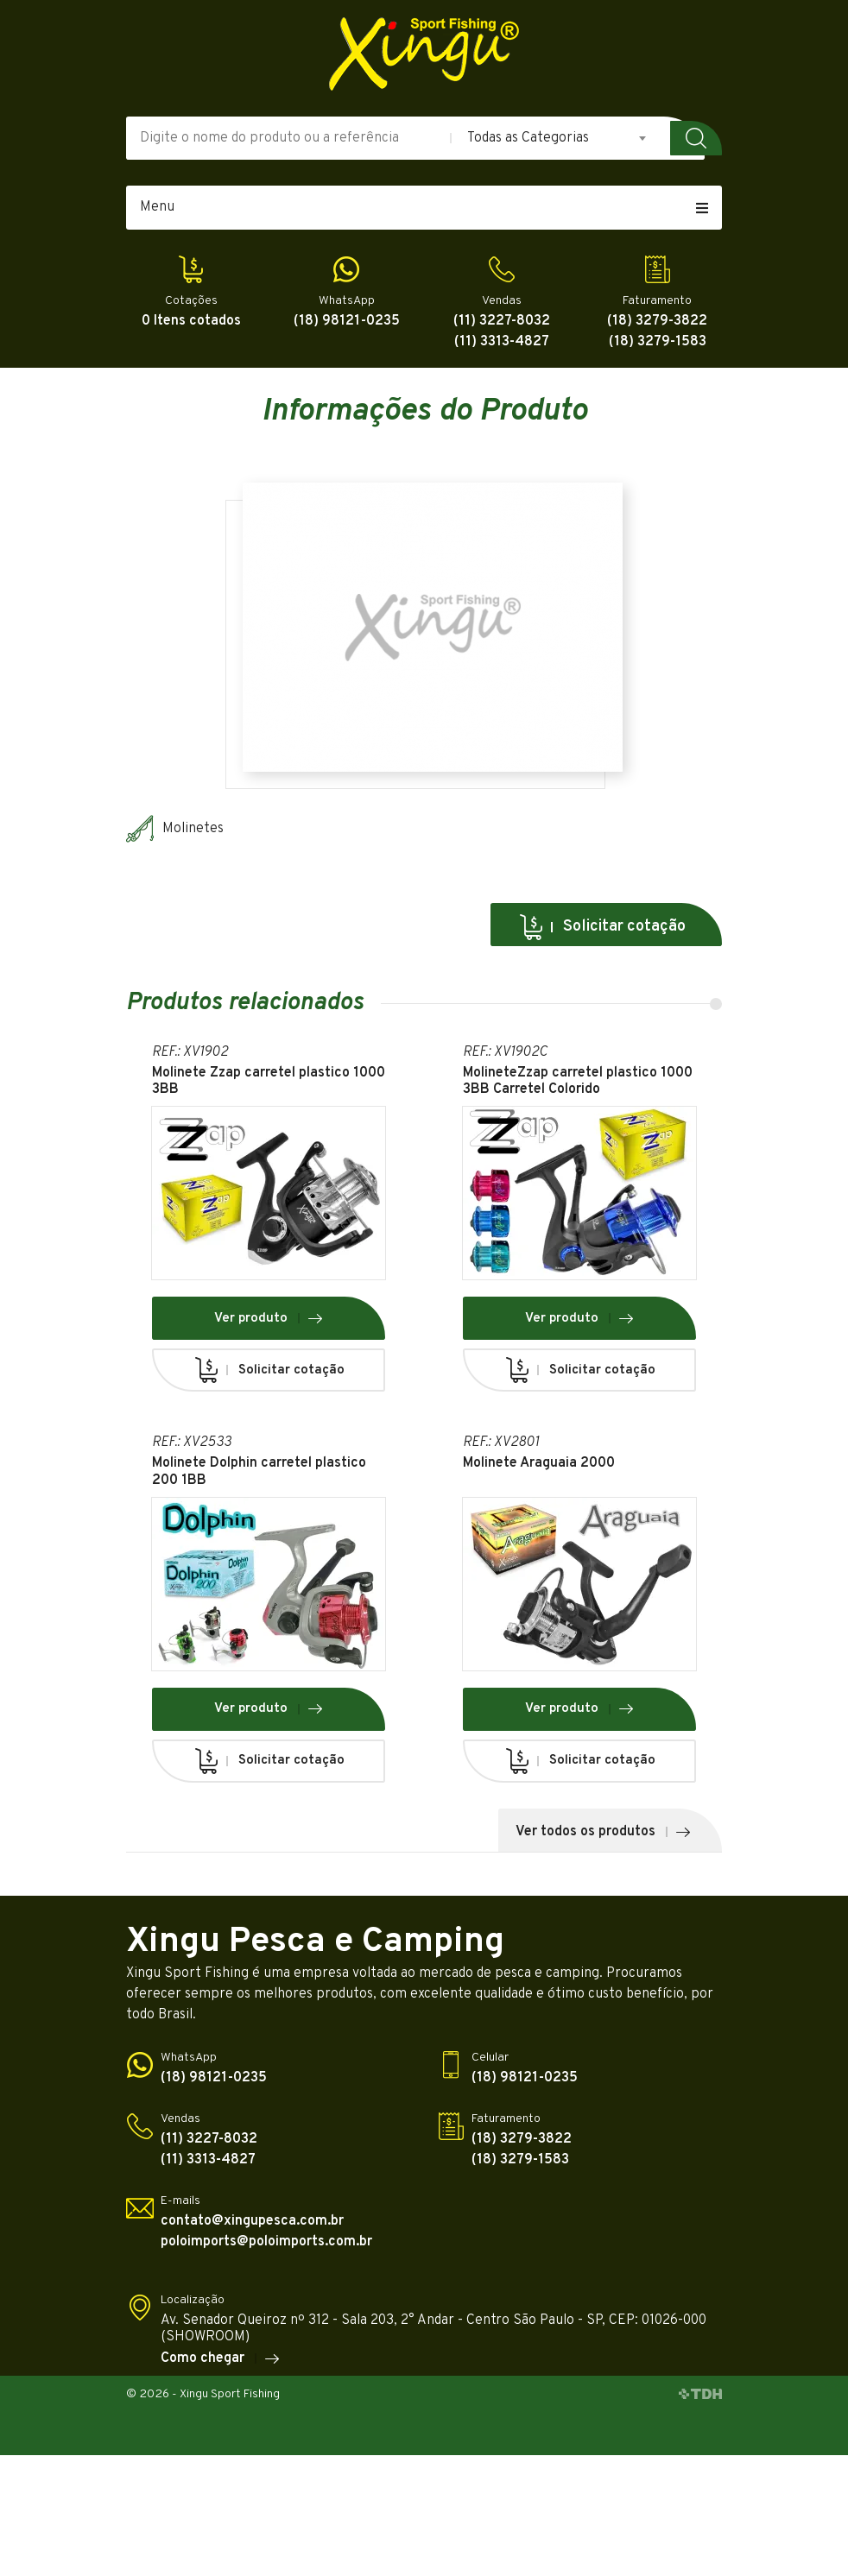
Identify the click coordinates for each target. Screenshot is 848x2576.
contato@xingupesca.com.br (252, 2221)
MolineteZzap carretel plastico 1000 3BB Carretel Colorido (578, 1081)
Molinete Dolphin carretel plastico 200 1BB (259, 1471)
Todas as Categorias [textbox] (528, 138)
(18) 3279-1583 (657, 342)
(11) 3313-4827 (501, 342)
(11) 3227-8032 (501, 321)
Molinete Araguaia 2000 (539, 1463)
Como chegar (221, 2358)
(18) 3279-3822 (657, 321)
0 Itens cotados (191, 321)
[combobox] (558, 138)
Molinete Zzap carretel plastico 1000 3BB (268, 1081)
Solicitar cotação (602, 927)
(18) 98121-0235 (347, 321)
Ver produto (269, 1318)
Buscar (696, 138)
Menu (424, 207)
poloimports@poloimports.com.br (266, 2242)
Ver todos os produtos (604, 1831)
